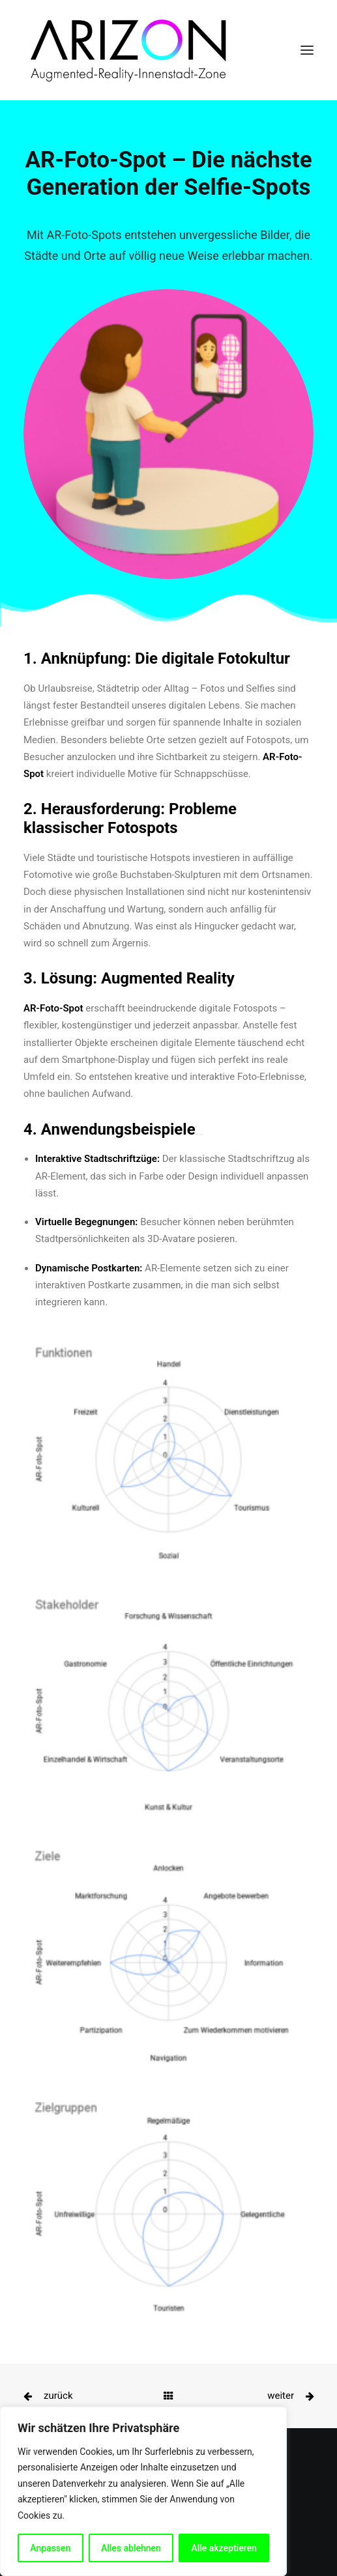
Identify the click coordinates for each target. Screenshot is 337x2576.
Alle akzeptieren (223, 2548)
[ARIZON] (125, 50)
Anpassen (50, 2548)
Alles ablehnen (131, 2548)
